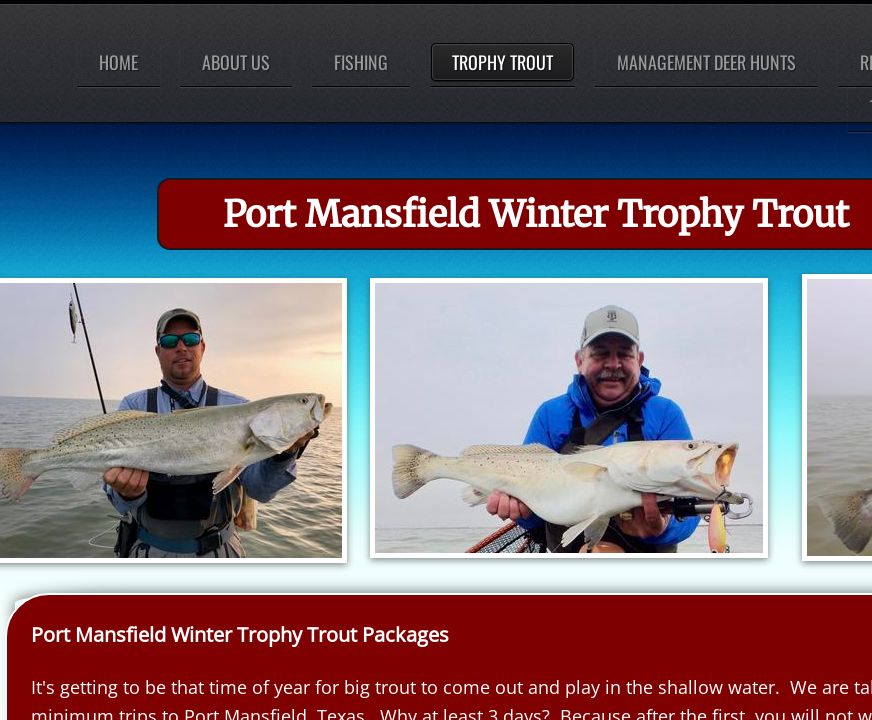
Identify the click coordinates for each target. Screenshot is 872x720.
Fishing (361, 62)
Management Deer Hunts (706, 62)
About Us (236, 62)
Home (118, 62)
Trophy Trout (502, 62)
